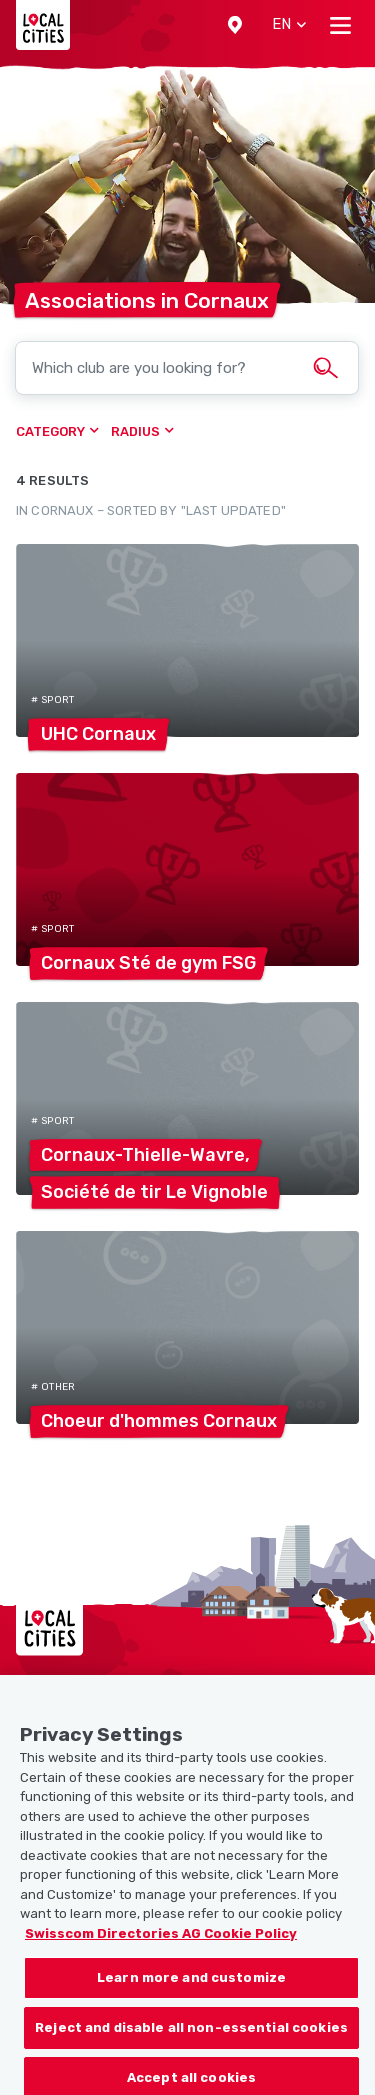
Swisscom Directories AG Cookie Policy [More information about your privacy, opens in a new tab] (161, 1950)
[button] (235, 25)
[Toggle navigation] (340, 25)
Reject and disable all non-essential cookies (191, 2044)
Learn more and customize (191, 1994)
